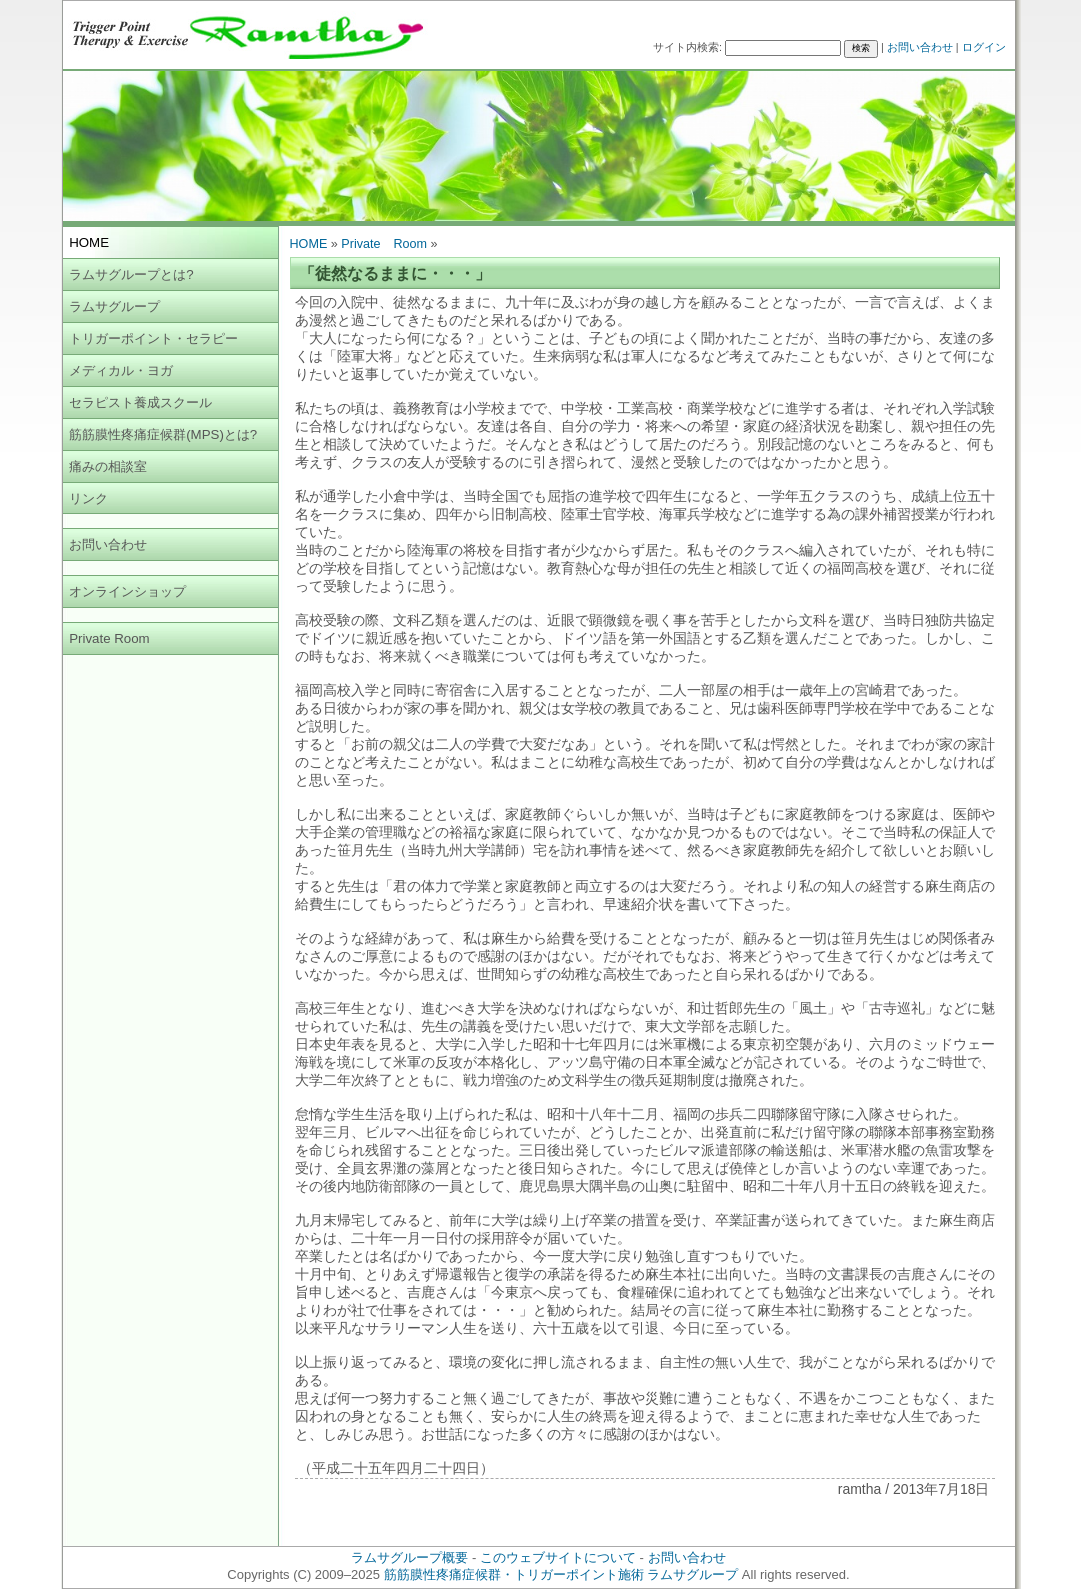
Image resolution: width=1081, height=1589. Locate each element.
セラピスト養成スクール (140, 402)
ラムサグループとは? (131, 274)
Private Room (109, 638)
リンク (88, 498)
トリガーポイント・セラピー (153, 338)
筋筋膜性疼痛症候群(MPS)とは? (163, 434)
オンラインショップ (127, 591)
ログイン (984, 47)
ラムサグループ (114, 306)
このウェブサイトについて (558, 1557)
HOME (309, 244)
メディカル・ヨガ (121, 370)
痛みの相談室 (108, 466)
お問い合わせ (920, 47)
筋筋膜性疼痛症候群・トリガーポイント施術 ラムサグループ (561, 1574)
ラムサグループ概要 (409, 1557)
